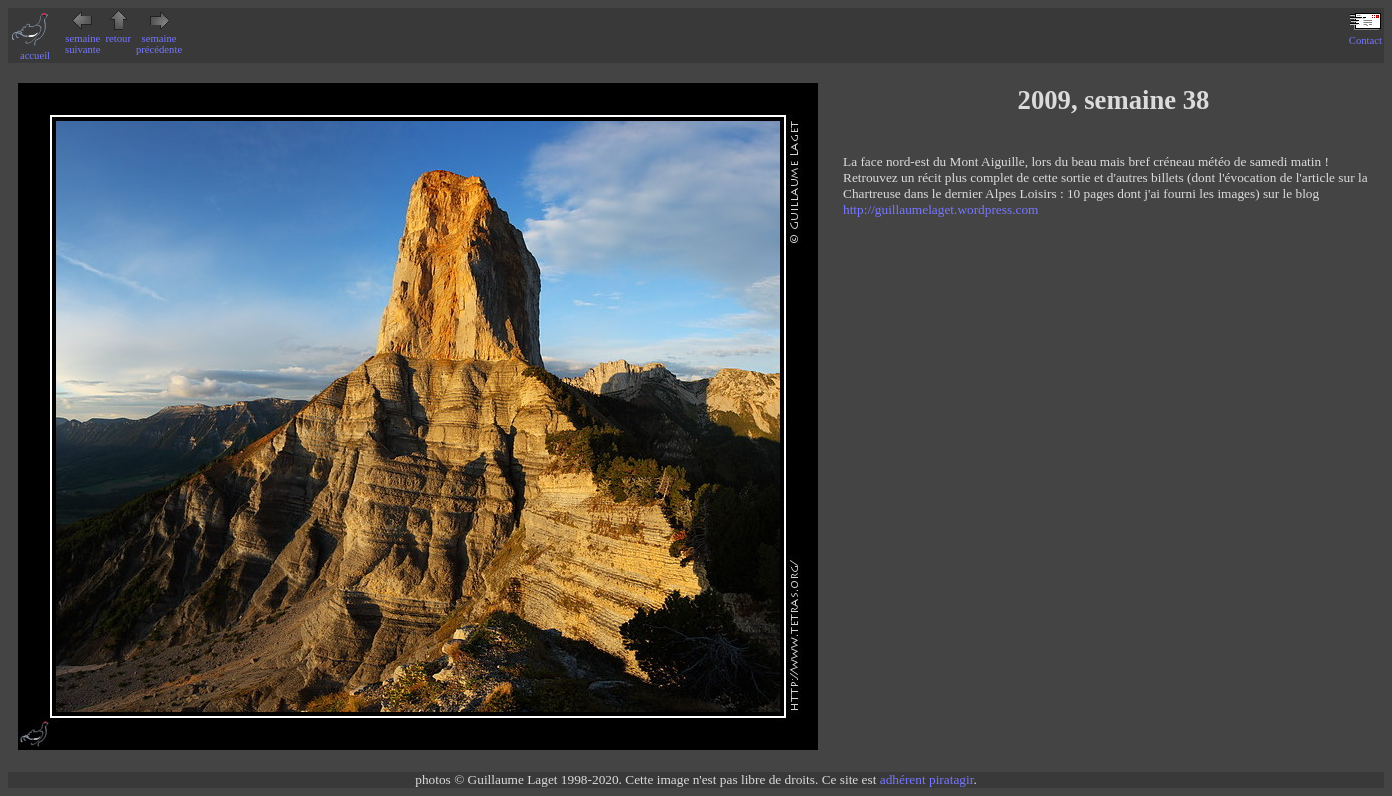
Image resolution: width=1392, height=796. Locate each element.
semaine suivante (83, 38)
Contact (1365, 35)
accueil (35, 50)
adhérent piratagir (927, 779)
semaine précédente (159, 38)
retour (118, 33)
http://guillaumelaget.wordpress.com (940, 209)
